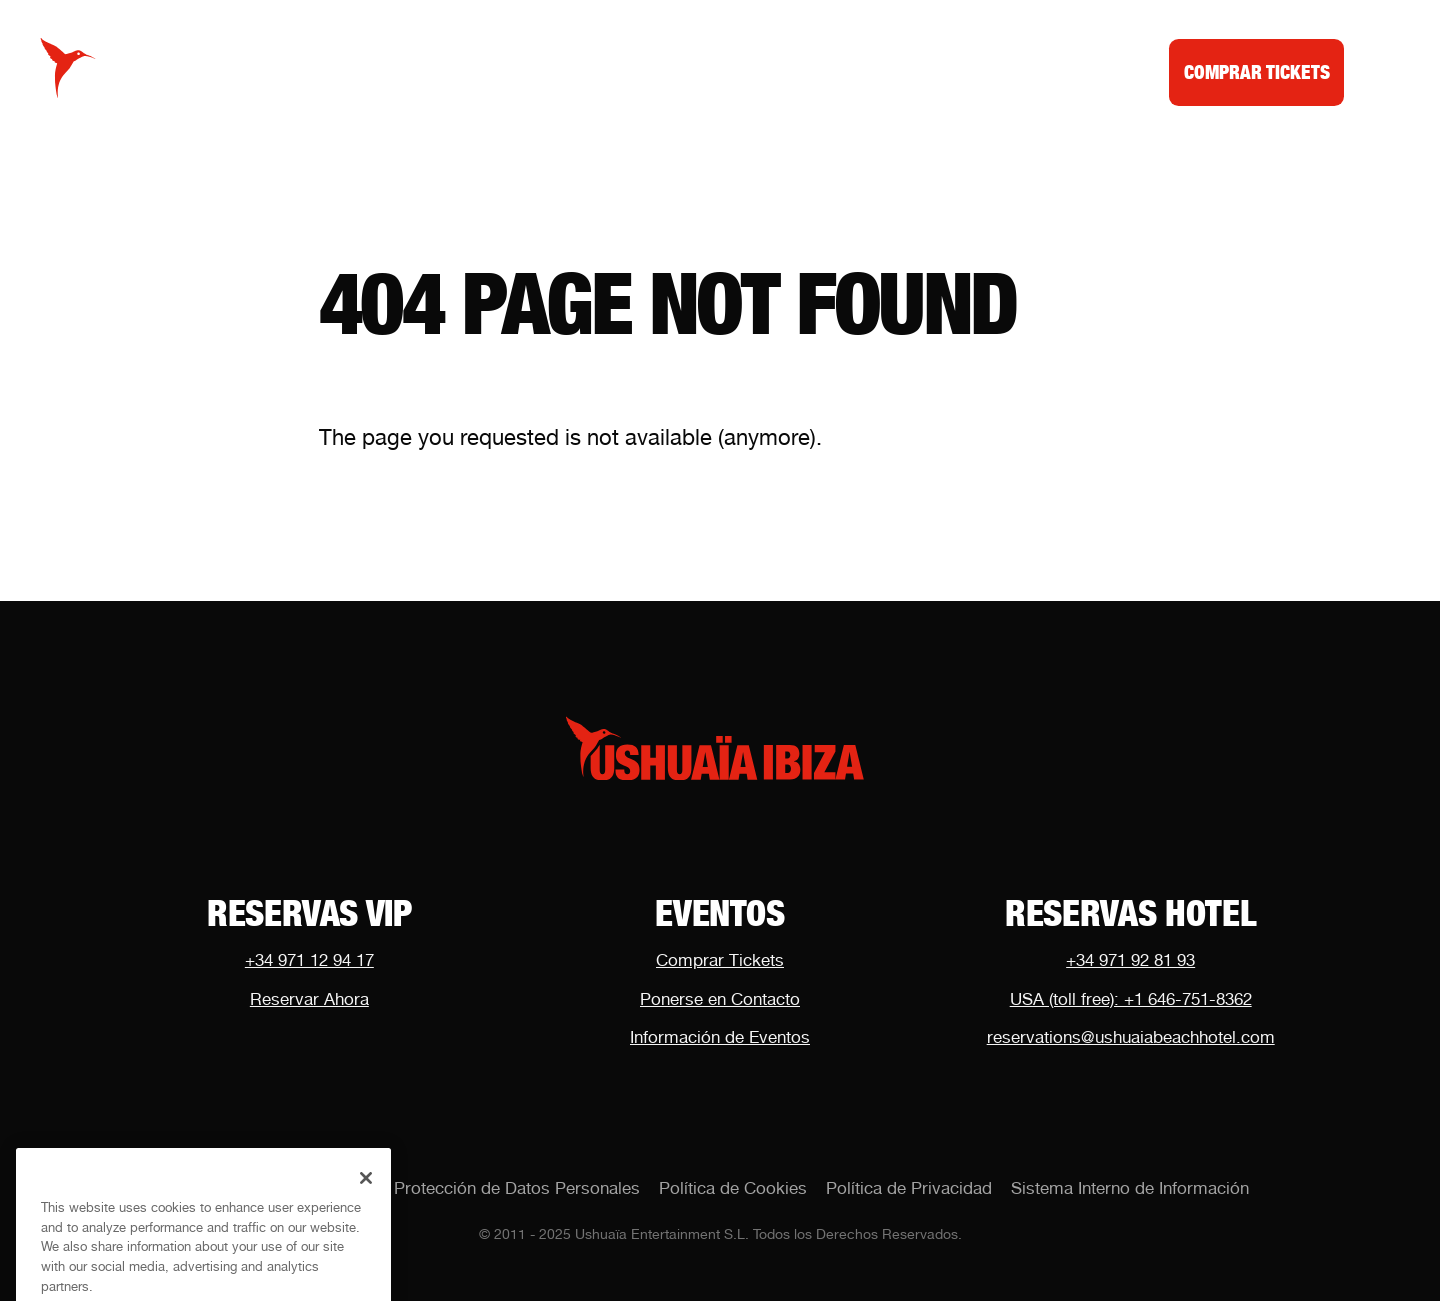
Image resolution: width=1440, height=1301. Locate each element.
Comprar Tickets (720, 960)
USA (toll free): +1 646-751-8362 (1131, 999)
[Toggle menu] (1378, 68)
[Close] (366, 1193)
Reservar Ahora (309, 999)
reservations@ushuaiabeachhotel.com (1131, 1037)
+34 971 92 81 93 (1130, 960)
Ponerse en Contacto (720, 999)
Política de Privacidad (909, 1188)
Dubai (918, 71)
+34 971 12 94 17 (309, 960)
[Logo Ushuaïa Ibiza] (68, 68)
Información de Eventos (720, 1037)
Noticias (816, 71)
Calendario (552, 71)
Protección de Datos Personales (517, 1188)
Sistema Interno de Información (1130, 1188)
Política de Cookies (733, 1188)
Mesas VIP (693, 71)
